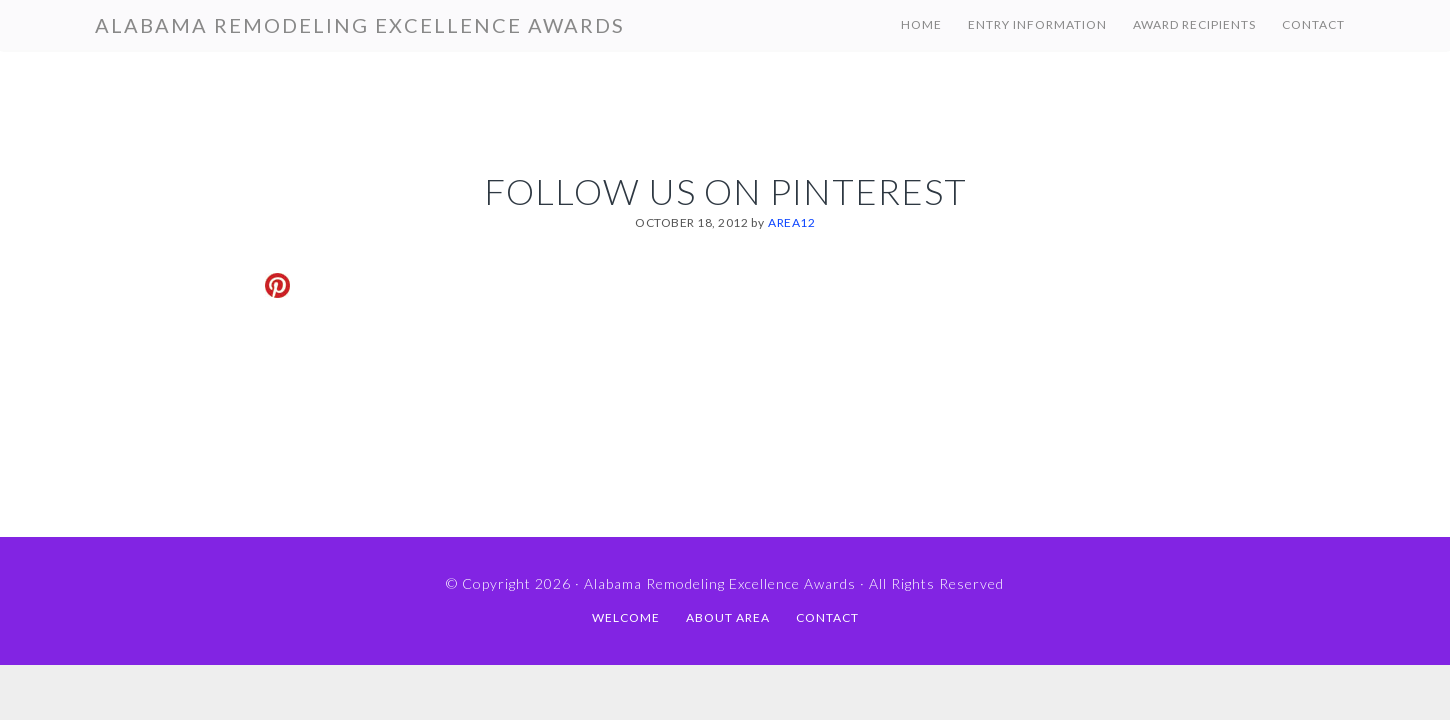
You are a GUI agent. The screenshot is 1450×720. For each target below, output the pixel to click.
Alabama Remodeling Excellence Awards (360, 25)
